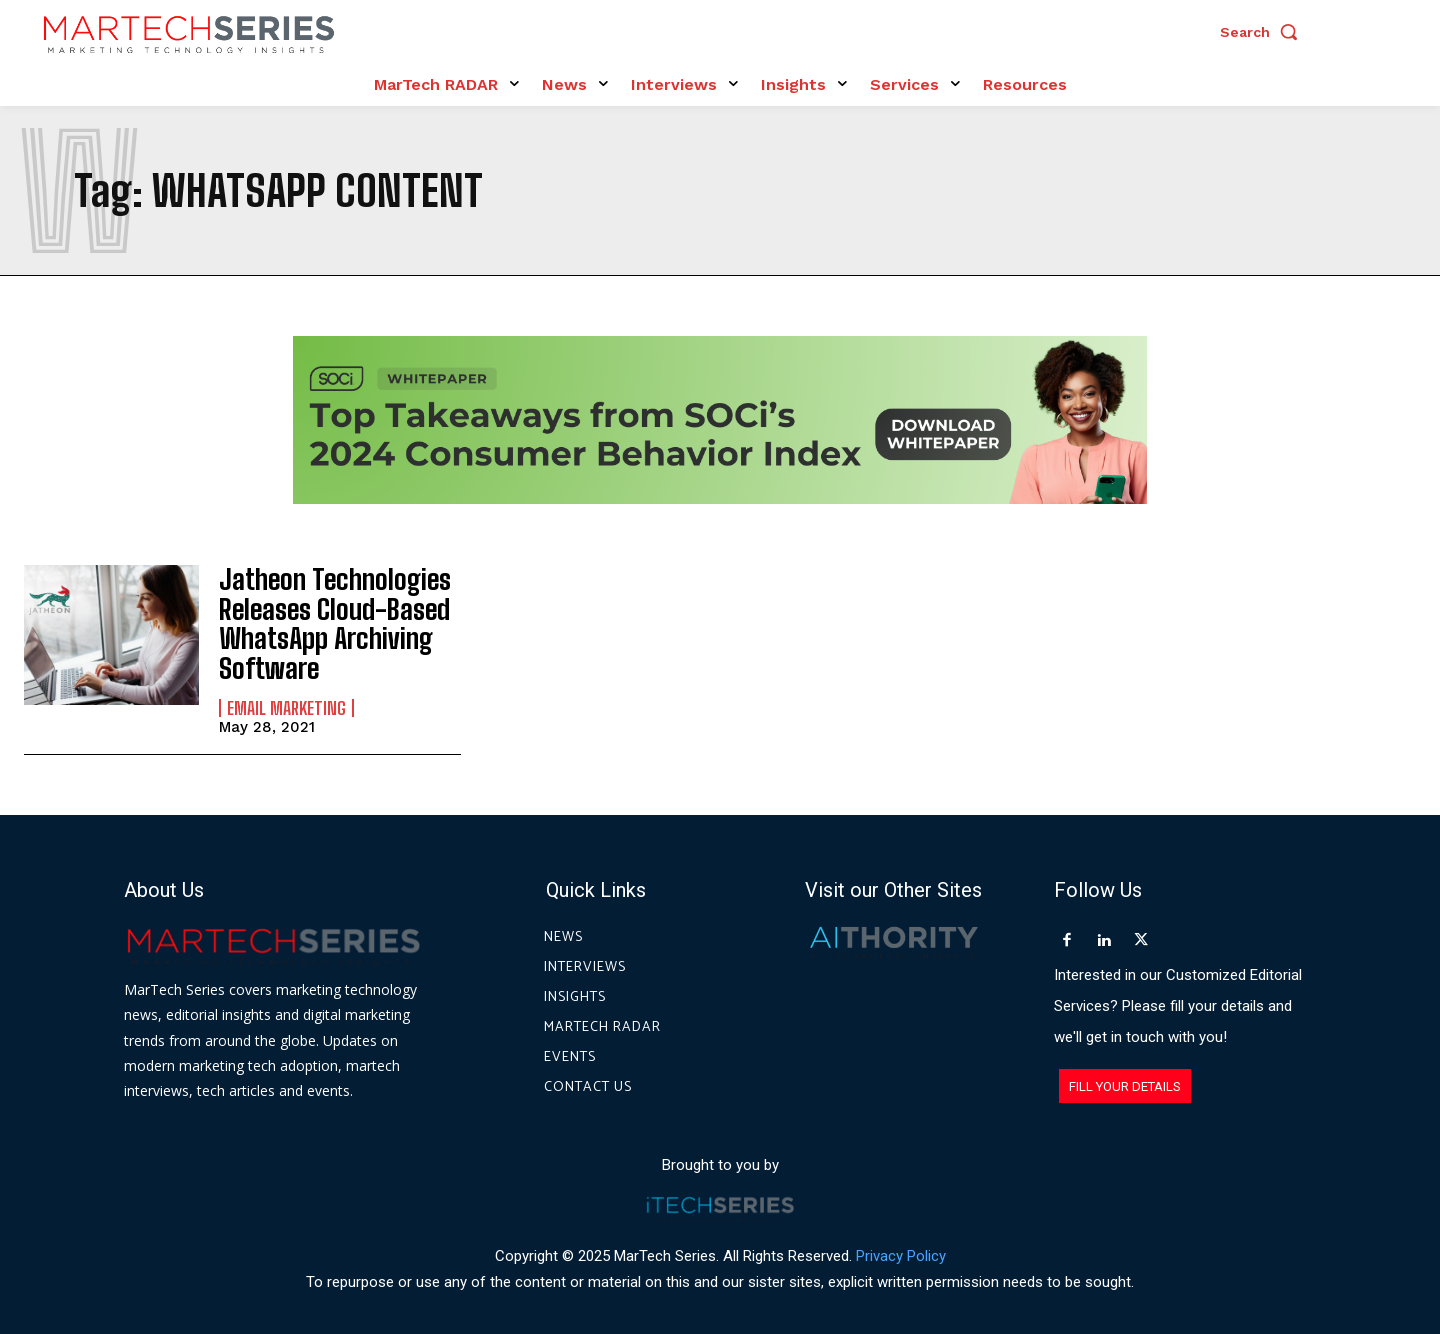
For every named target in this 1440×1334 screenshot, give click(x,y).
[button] (1264, 32)
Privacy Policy (901, 1243)
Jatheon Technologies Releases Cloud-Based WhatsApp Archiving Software (323, 617)
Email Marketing (286, 694)
